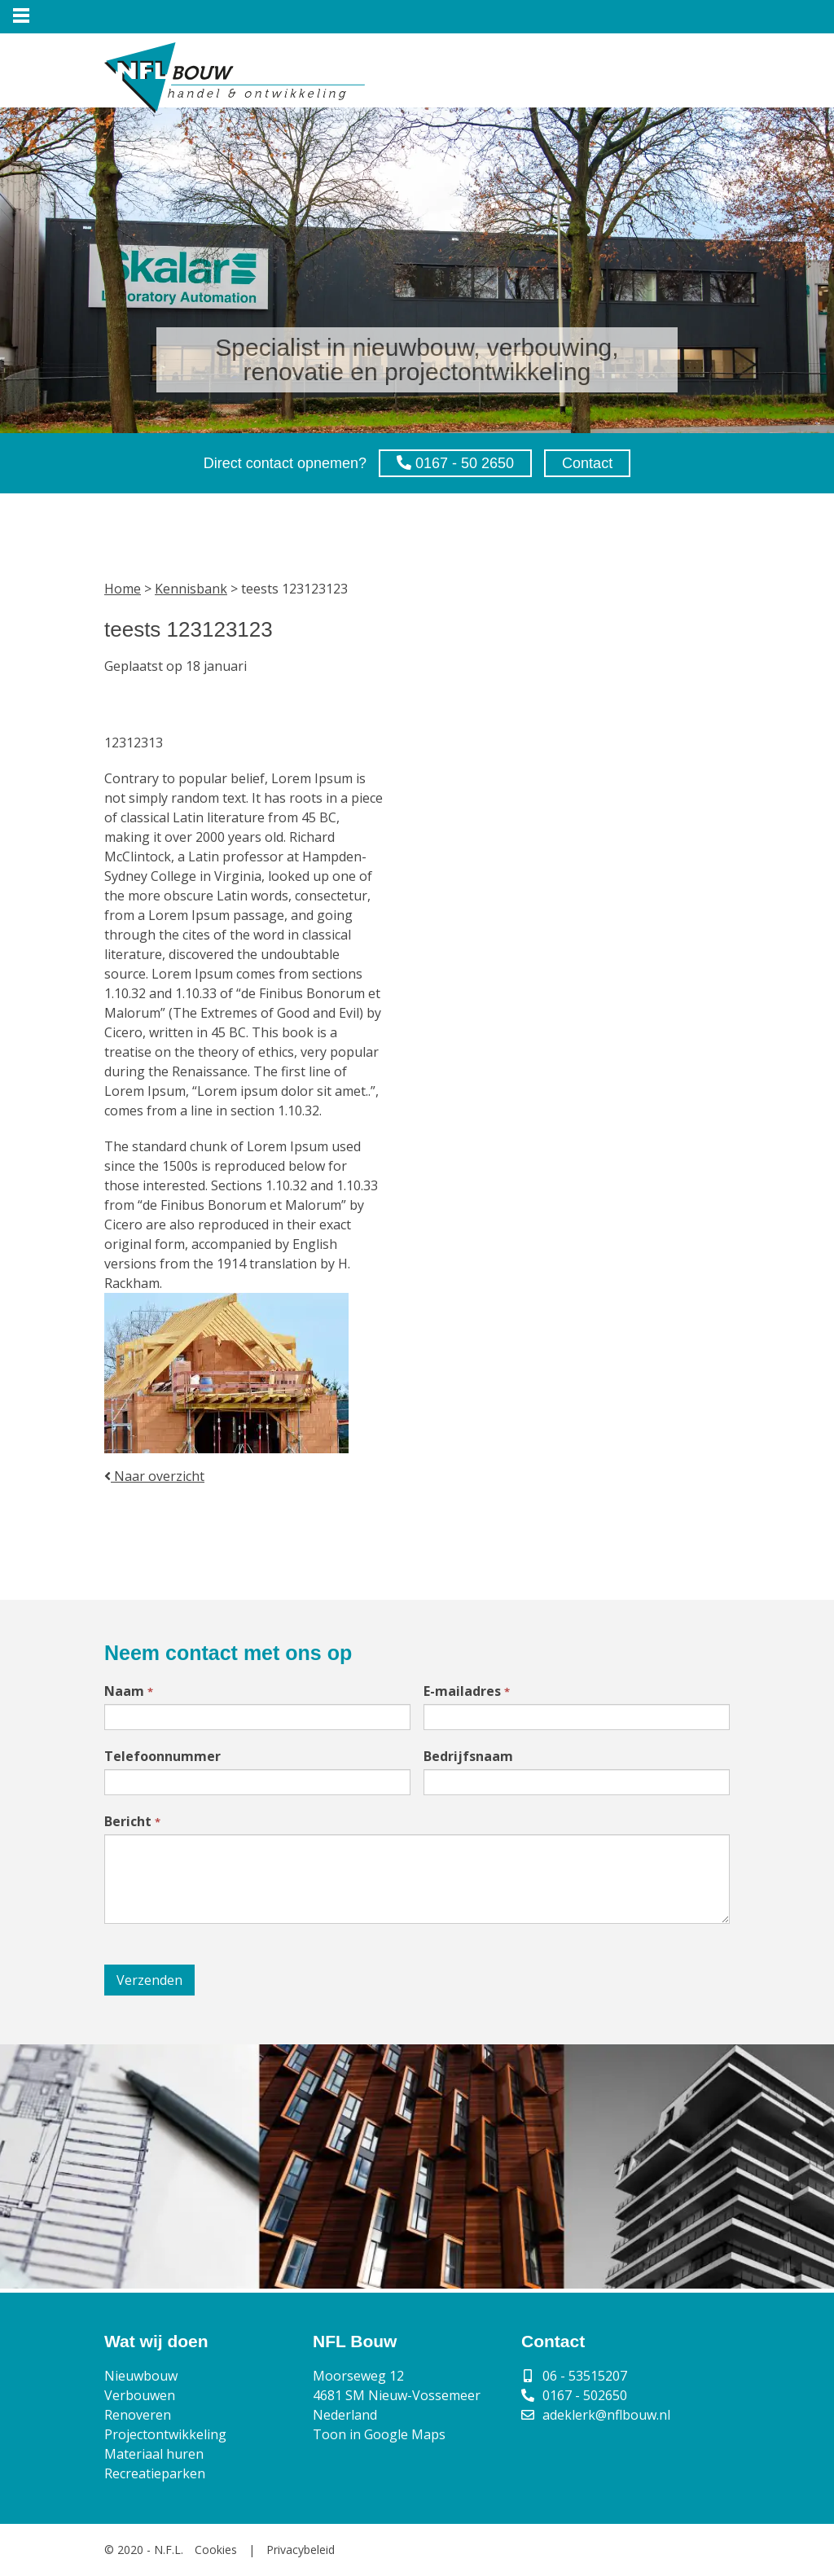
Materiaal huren (154, 2454)
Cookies (216, 2549)
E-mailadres (467, 1691)
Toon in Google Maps (379, 2434)
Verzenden (149, 1980)
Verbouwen (139, 2395)
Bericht (132, 1821)
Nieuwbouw (141, 2376)
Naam (128, 1691)
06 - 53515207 (584, 2376)
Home (122, 589)
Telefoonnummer (162, 1756)
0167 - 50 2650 (455, 463)
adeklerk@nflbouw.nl (606, 2415)
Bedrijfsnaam (468, 1756)
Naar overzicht (154, 1476)
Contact (587, 463)
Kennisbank (191, 589)
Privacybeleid (300, 2549)
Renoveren (137, 2415)
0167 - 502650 (584, 2395)
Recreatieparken (154, 2473)
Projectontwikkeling (165, 2434)
